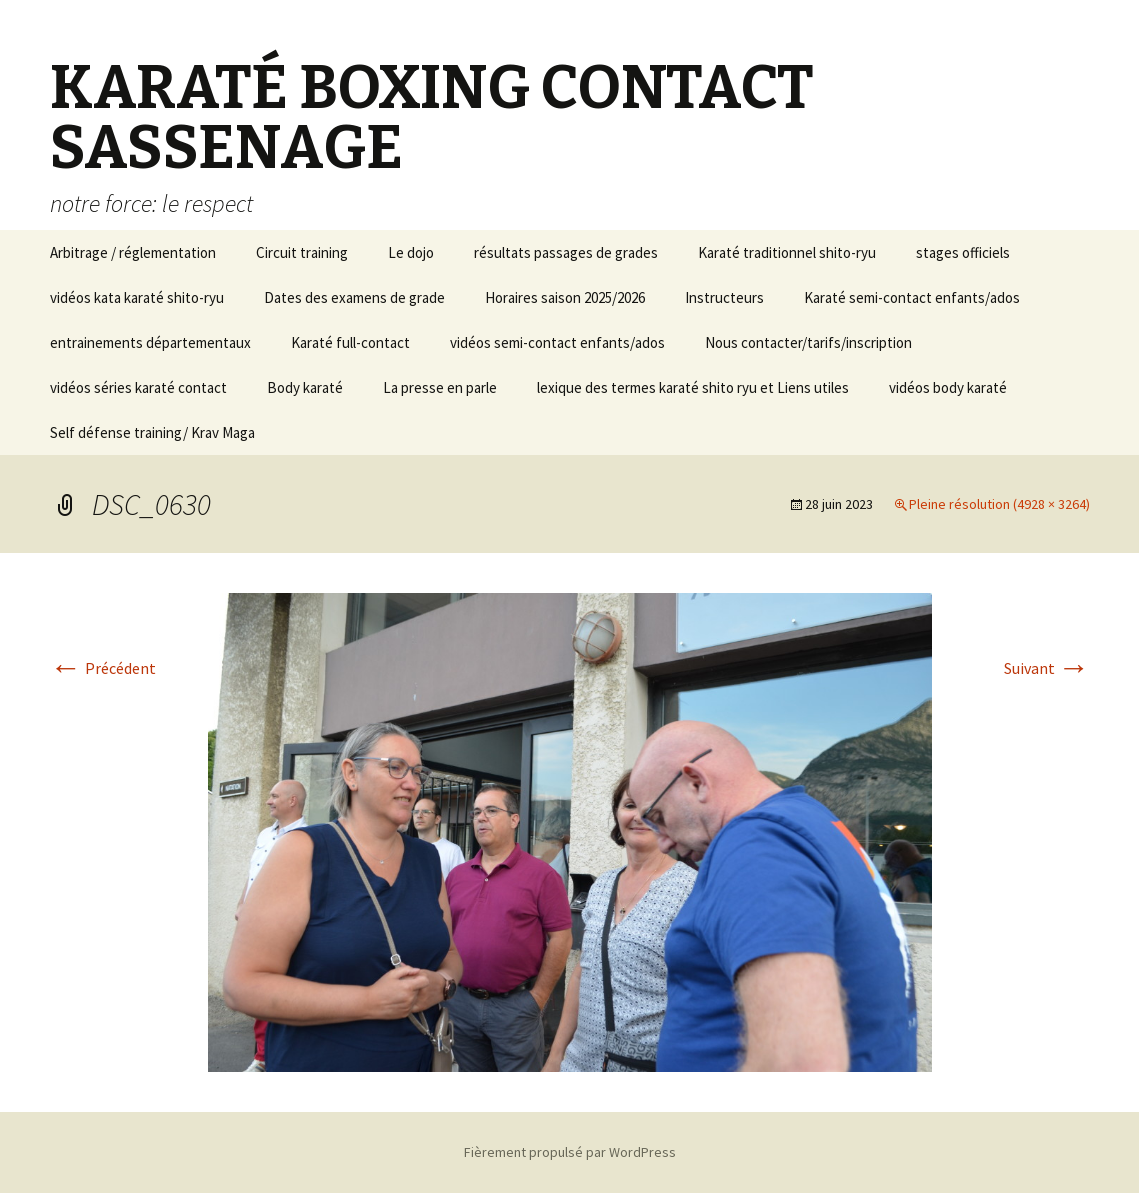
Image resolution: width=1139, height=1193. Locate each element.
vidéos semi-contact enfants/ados (557, 342)
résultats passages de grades (566, 252)
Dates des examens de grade (354, 297)
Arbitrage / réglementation (133, 252)
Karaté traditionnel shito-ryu (787, 252)
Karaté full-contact (350, 342)
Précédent (103, 668)
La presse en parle (440, 387)
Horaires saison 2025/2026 (565, 297)
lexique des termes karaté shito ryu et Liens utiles (693, 387)
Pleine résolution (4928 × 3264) (999, 504)
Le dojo (411, 252)
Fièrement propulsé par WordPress (570, 1152)
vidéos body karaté (948, 387)
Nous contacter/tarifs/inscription (808, 342)
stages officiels (963, 252)
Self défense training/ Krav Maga (152, 432)
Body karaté (305, 387)
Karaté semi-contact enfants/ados (912, 297)
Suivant (1047, 668)
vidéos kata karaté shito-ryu (137, 297)
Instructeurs (724, 297)
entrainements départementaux (150, 342)
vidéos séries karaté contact (138, 387)
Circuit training (302, 252)
